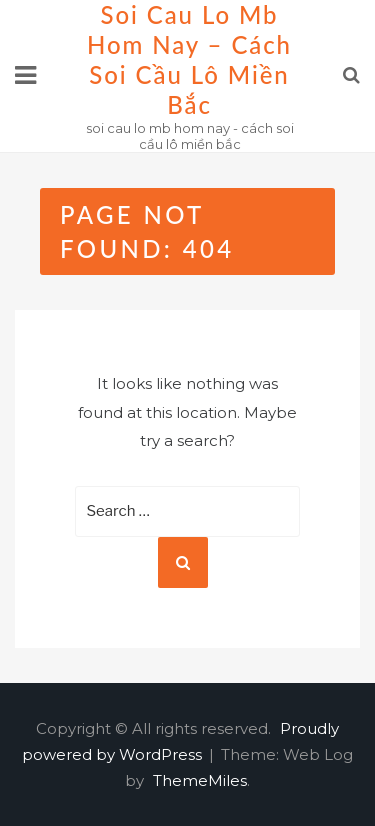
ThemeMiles (200, 780)
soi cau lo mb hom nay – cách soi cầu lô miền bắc (189, 59)
